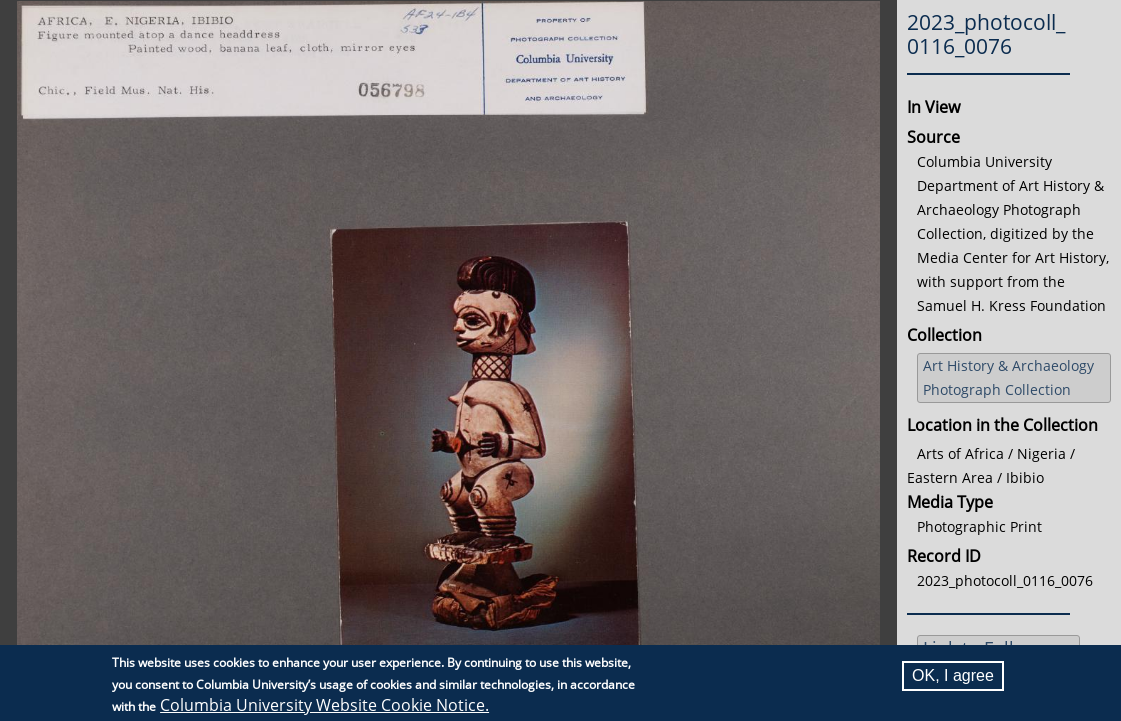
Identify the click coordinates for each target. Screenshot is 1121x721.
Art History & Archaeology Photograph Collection (1008, 377)
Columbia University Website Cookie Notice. (324, 705)
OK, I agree (953, 675)
